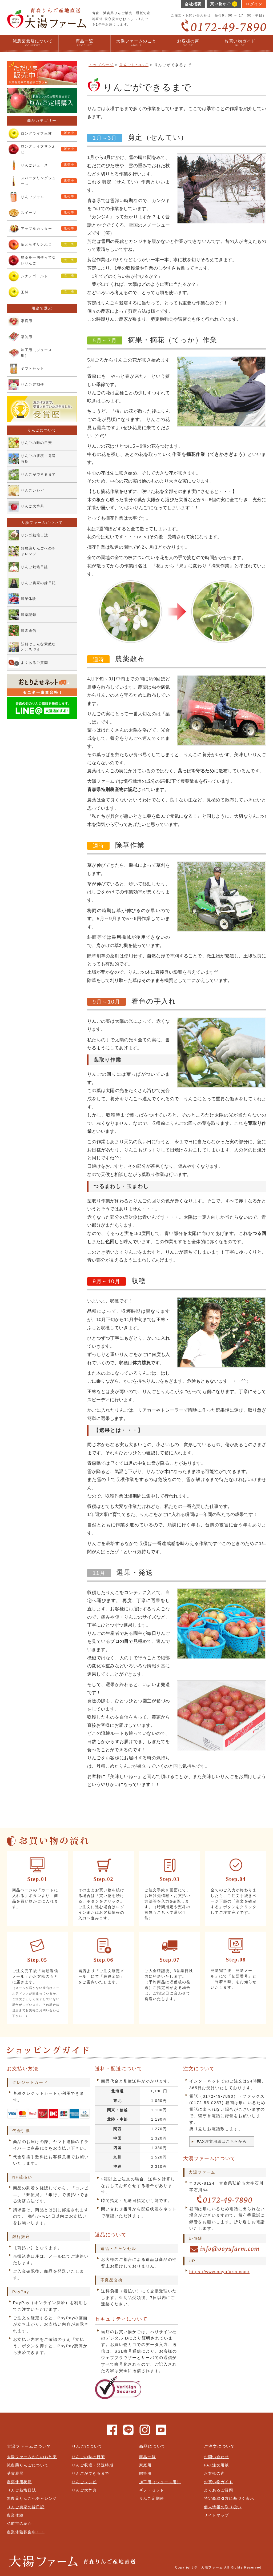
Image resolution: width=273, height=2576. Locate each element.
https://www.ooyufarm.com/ (219, 2272)
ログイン (254, 4)
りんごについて (133, 65)
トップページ (101, 65)
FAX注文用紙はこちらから (222, 2142)
